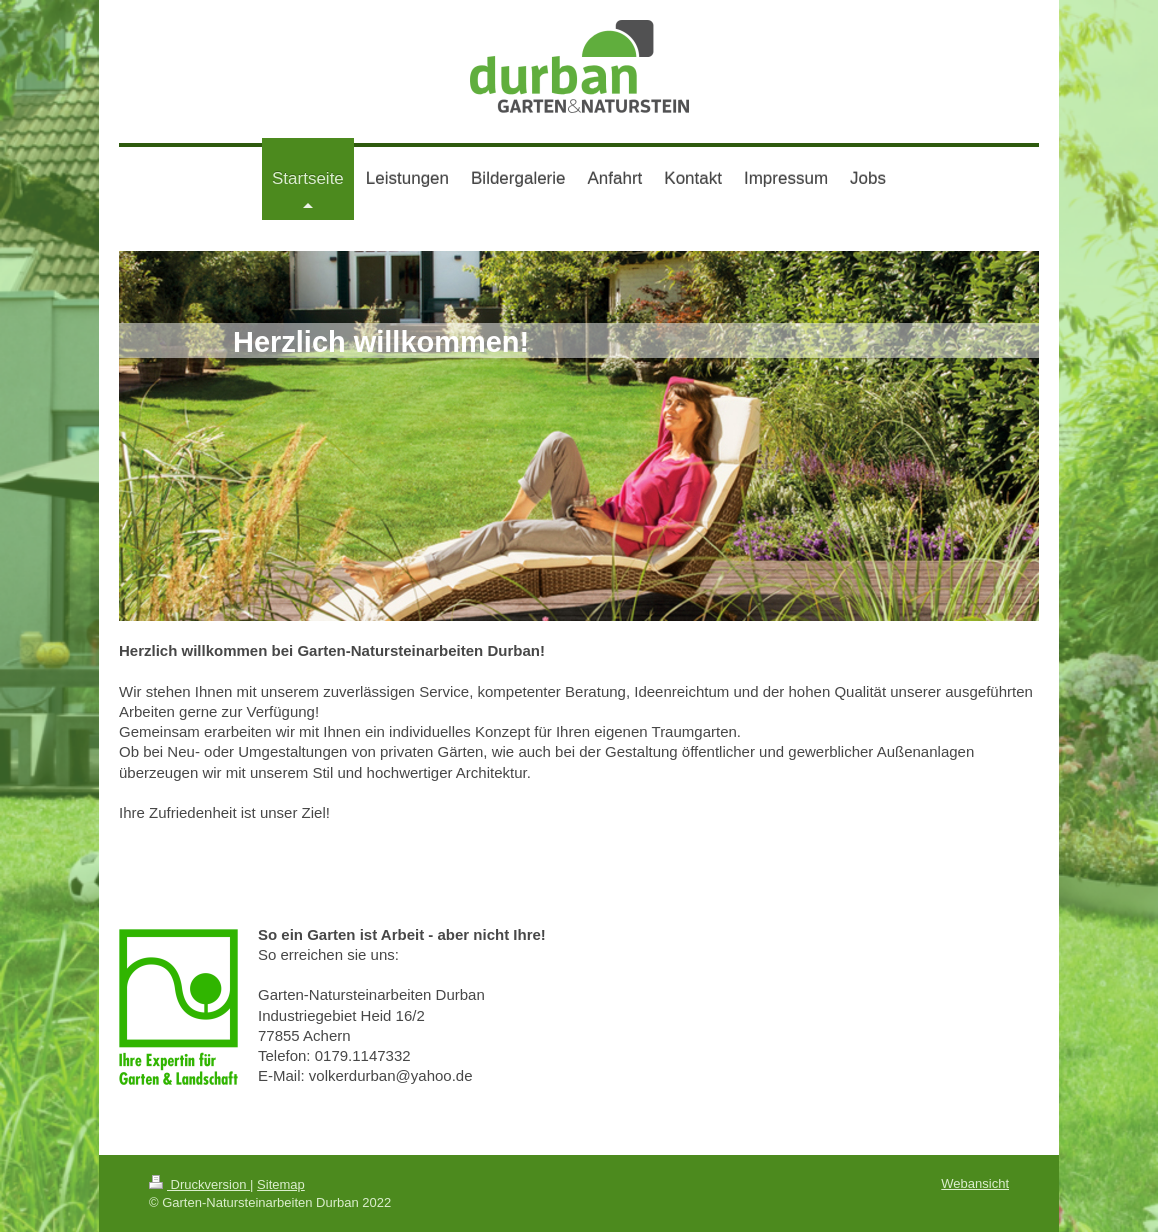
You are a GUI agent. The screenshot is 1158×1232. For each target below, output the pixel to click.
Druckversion (199, 1184)
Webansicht (975, 1183)
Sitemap (281, 1184)
